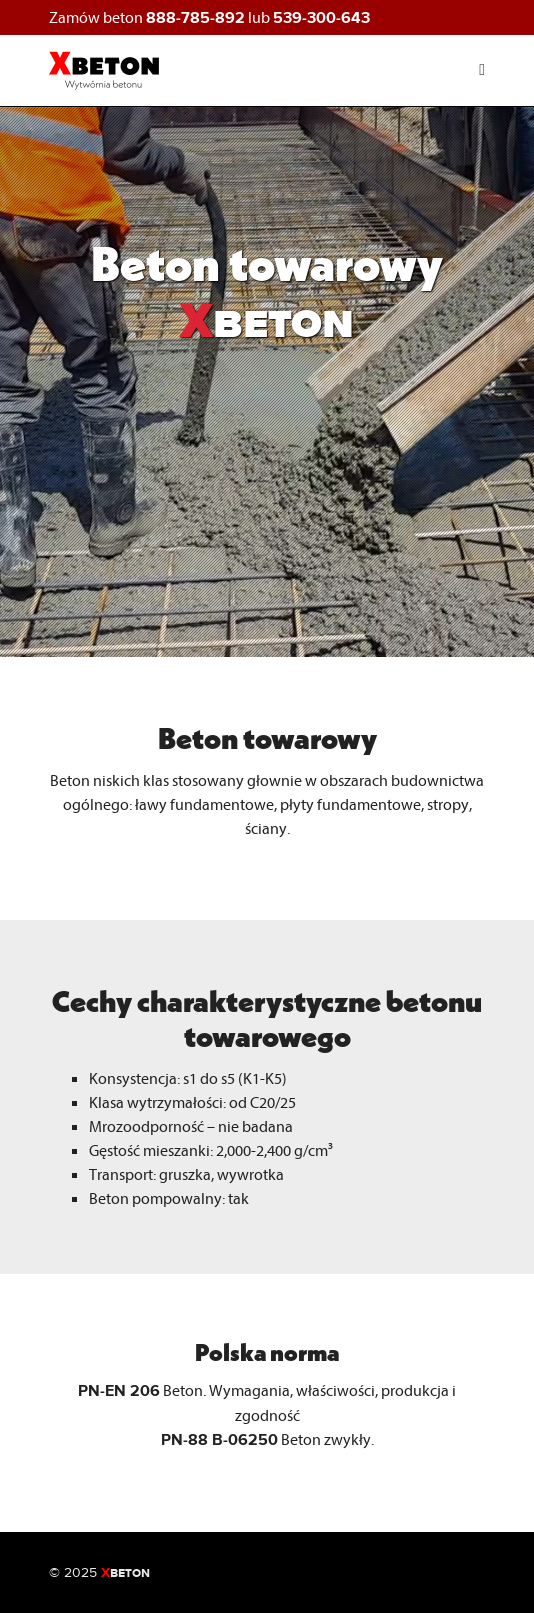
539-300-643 (321, 18)
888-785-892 (195, 18)
